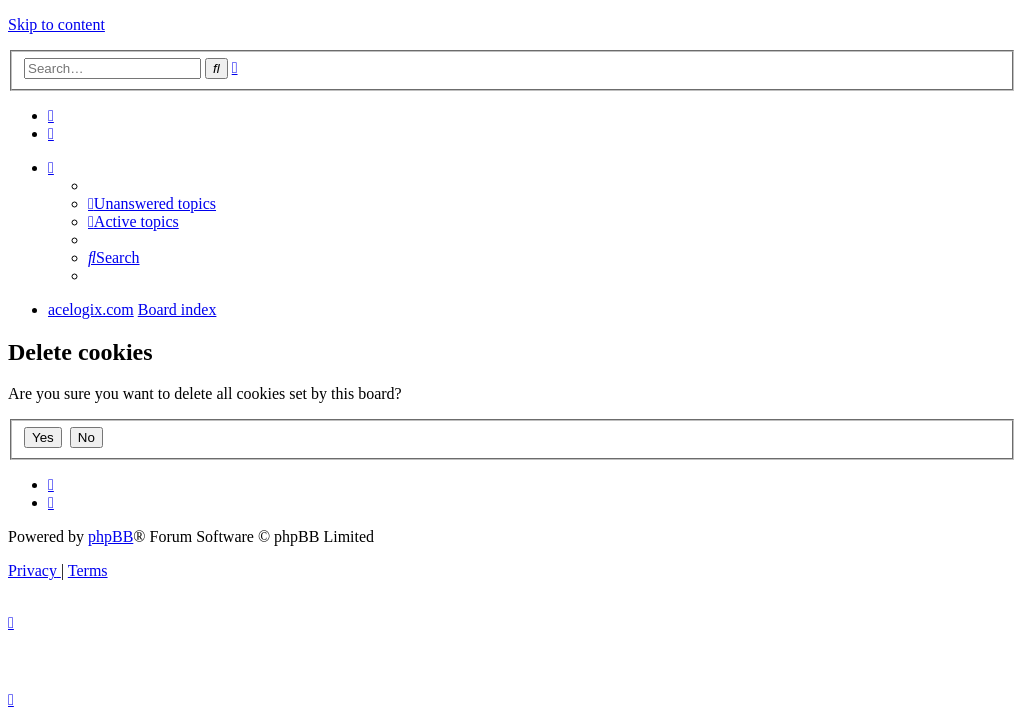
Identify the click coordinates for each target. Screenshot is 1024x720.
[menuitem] (51, 115)
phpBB (110, 536)
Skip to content (56, 24)
